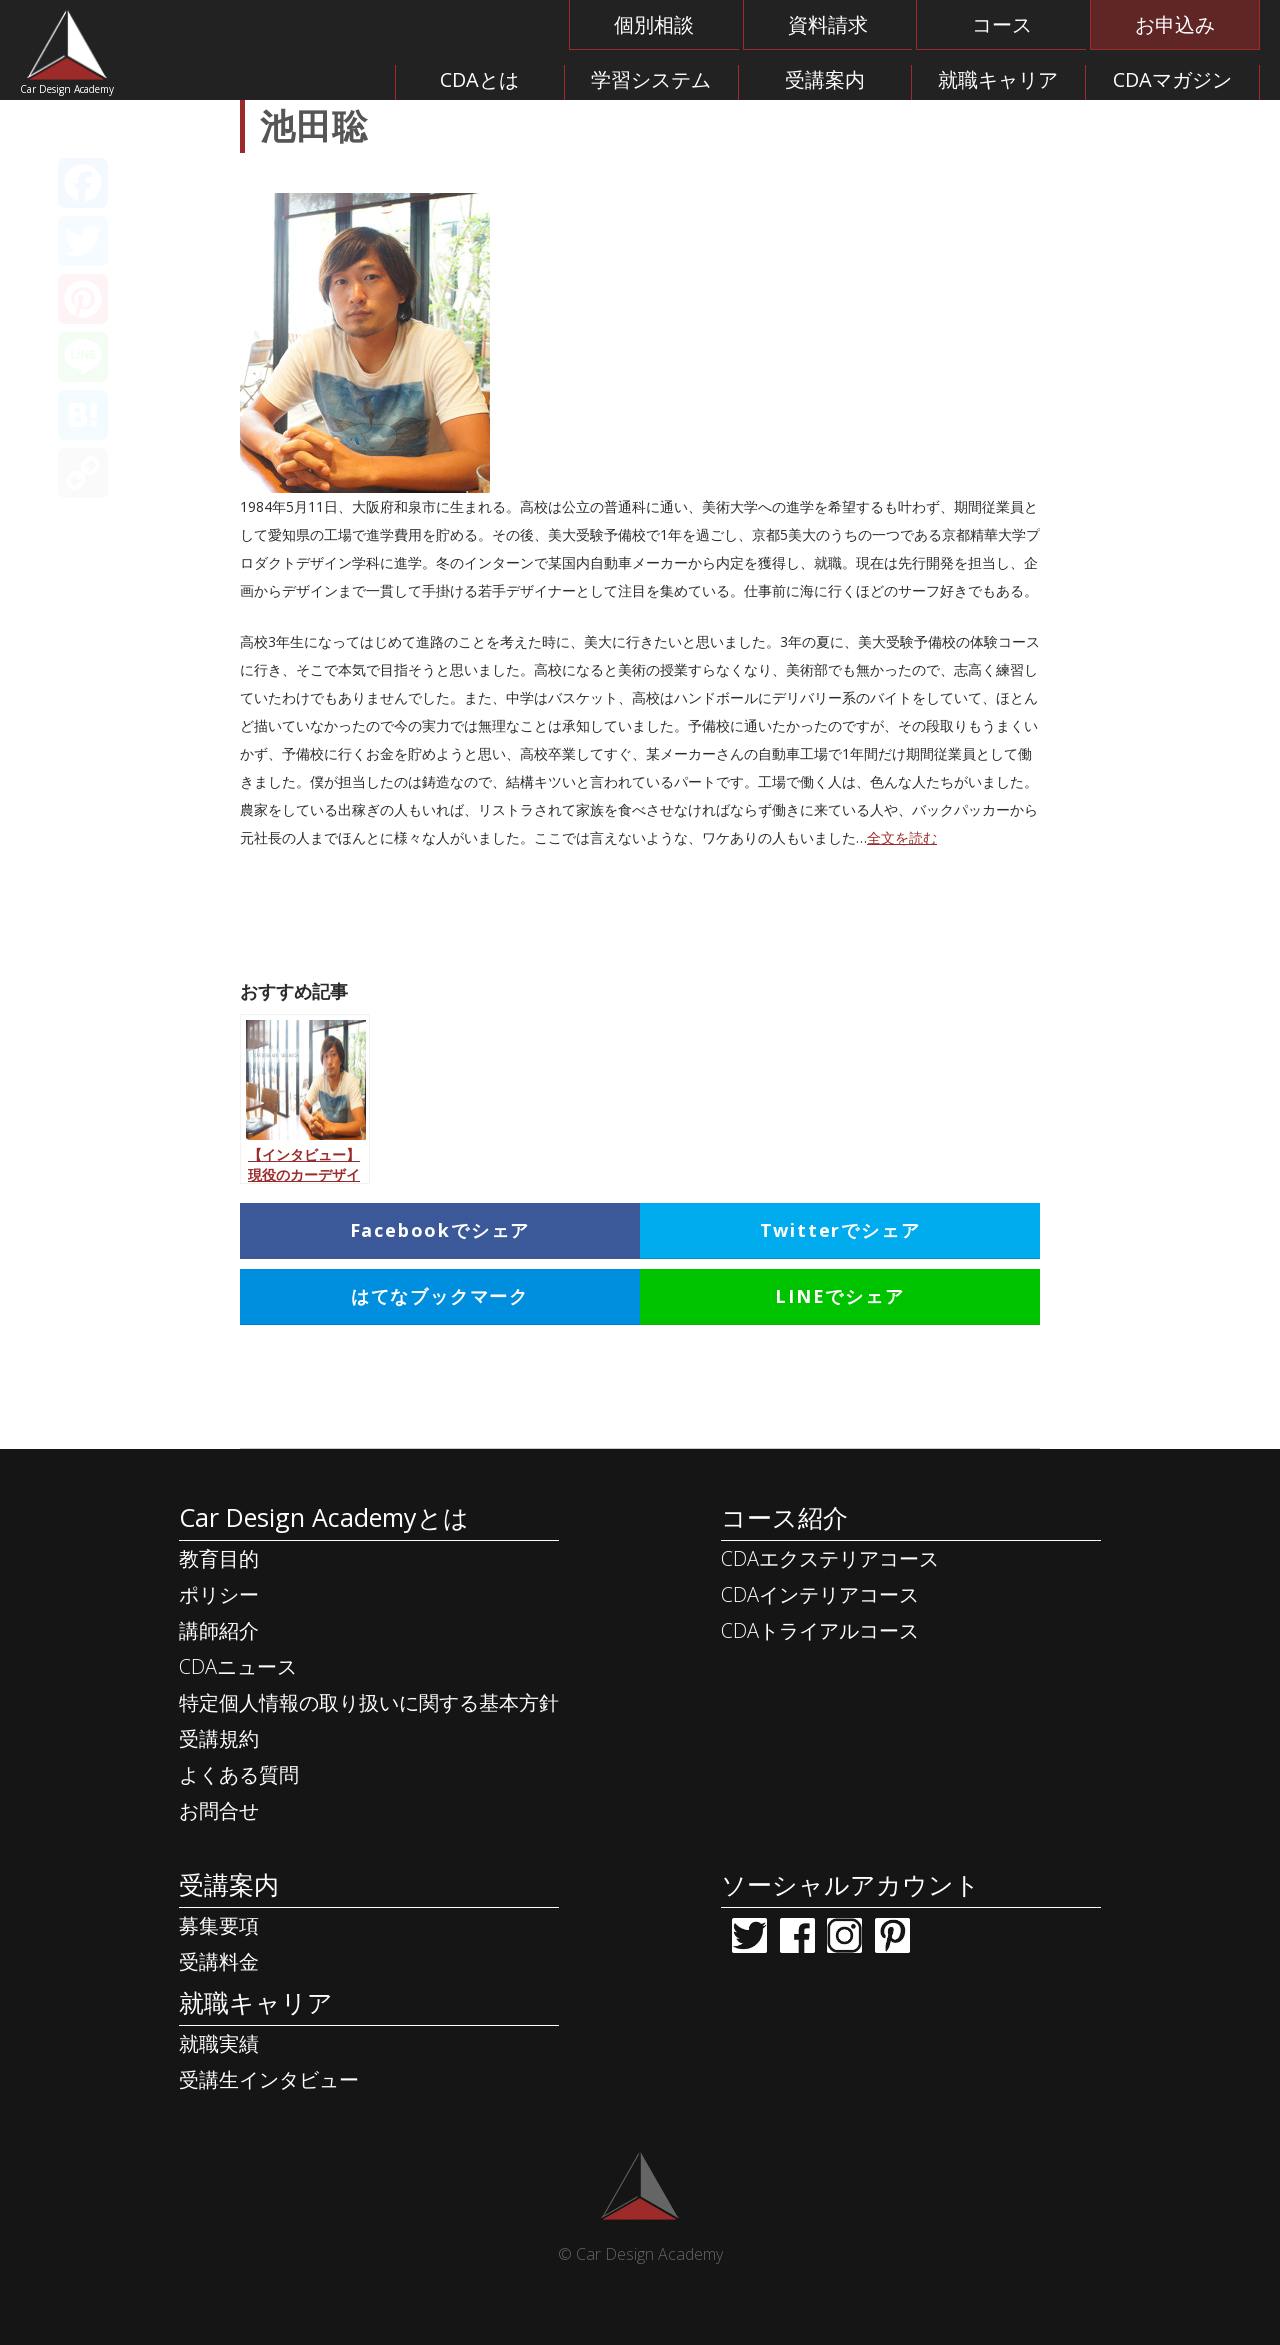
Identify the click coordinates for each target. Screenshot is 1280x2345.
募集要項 (219, 1925)
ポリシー (219, 1594)
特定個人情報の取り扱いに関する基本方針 (369, 1702)
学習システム (651, 79)
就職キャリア (998, 79)
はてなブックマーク (440, 1296)
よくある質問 (239, 1774)
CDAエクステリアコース (830, 1558)
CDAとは (479, 79)
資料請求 (828, 24)
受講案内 (825, 79)
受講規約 (219, 1738)
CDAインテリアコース (820, 1594)
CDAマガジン (1172, 79)
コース (1002, 24)
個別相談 (654, 24)
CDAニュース (238, 1666)
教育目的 (219, 1558)
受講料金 (219, 1961)
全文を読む (902, 837)
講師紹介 (219, 1630)
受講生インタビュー (269, 2079)
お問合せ (219, 1810)
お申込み (1175, 24)
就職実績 (219, 2043)
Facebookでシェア (440, 1230)
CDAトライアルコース (820, 1630)
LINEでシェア (839, 1296)
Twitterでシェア (840, 1230)
